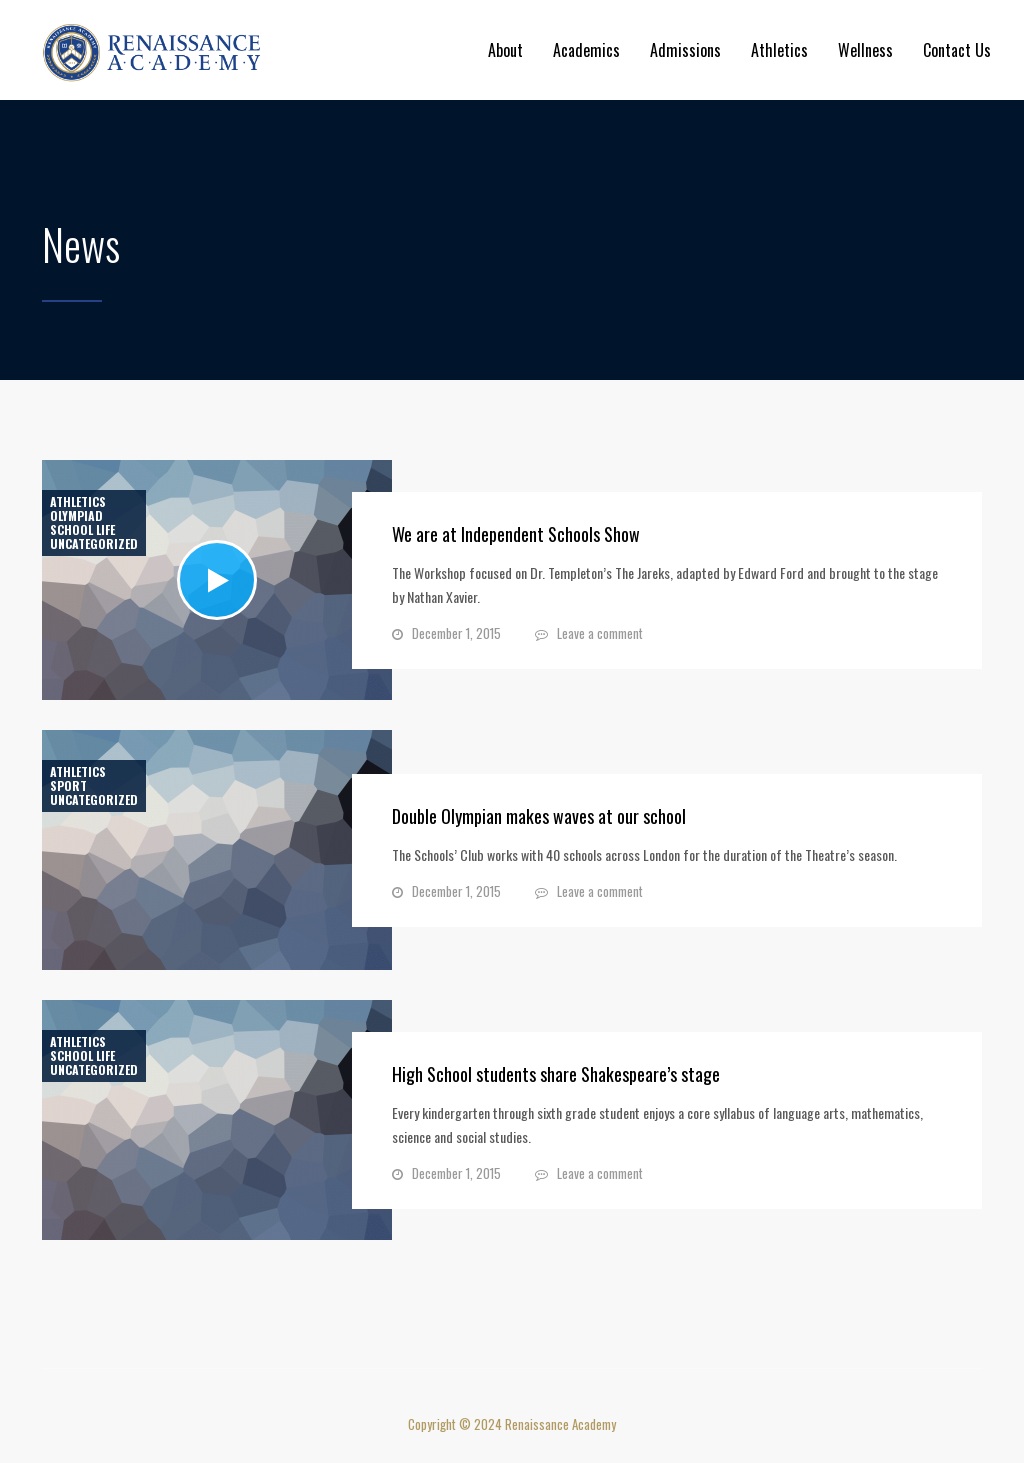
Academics (586, 50)
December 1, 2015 (456, 633)
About (505, 50)
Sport (68, 786)
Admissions (685, 50)
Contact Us (957, 50)
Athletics (779, 50)
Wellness (865, 50)
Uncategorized (94, 544)
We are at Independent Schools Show (516, 534)
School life (82, 530)
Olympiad (76, 516)
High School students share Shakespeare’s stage (556, 1074)
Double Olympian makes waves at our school (539, 816)
